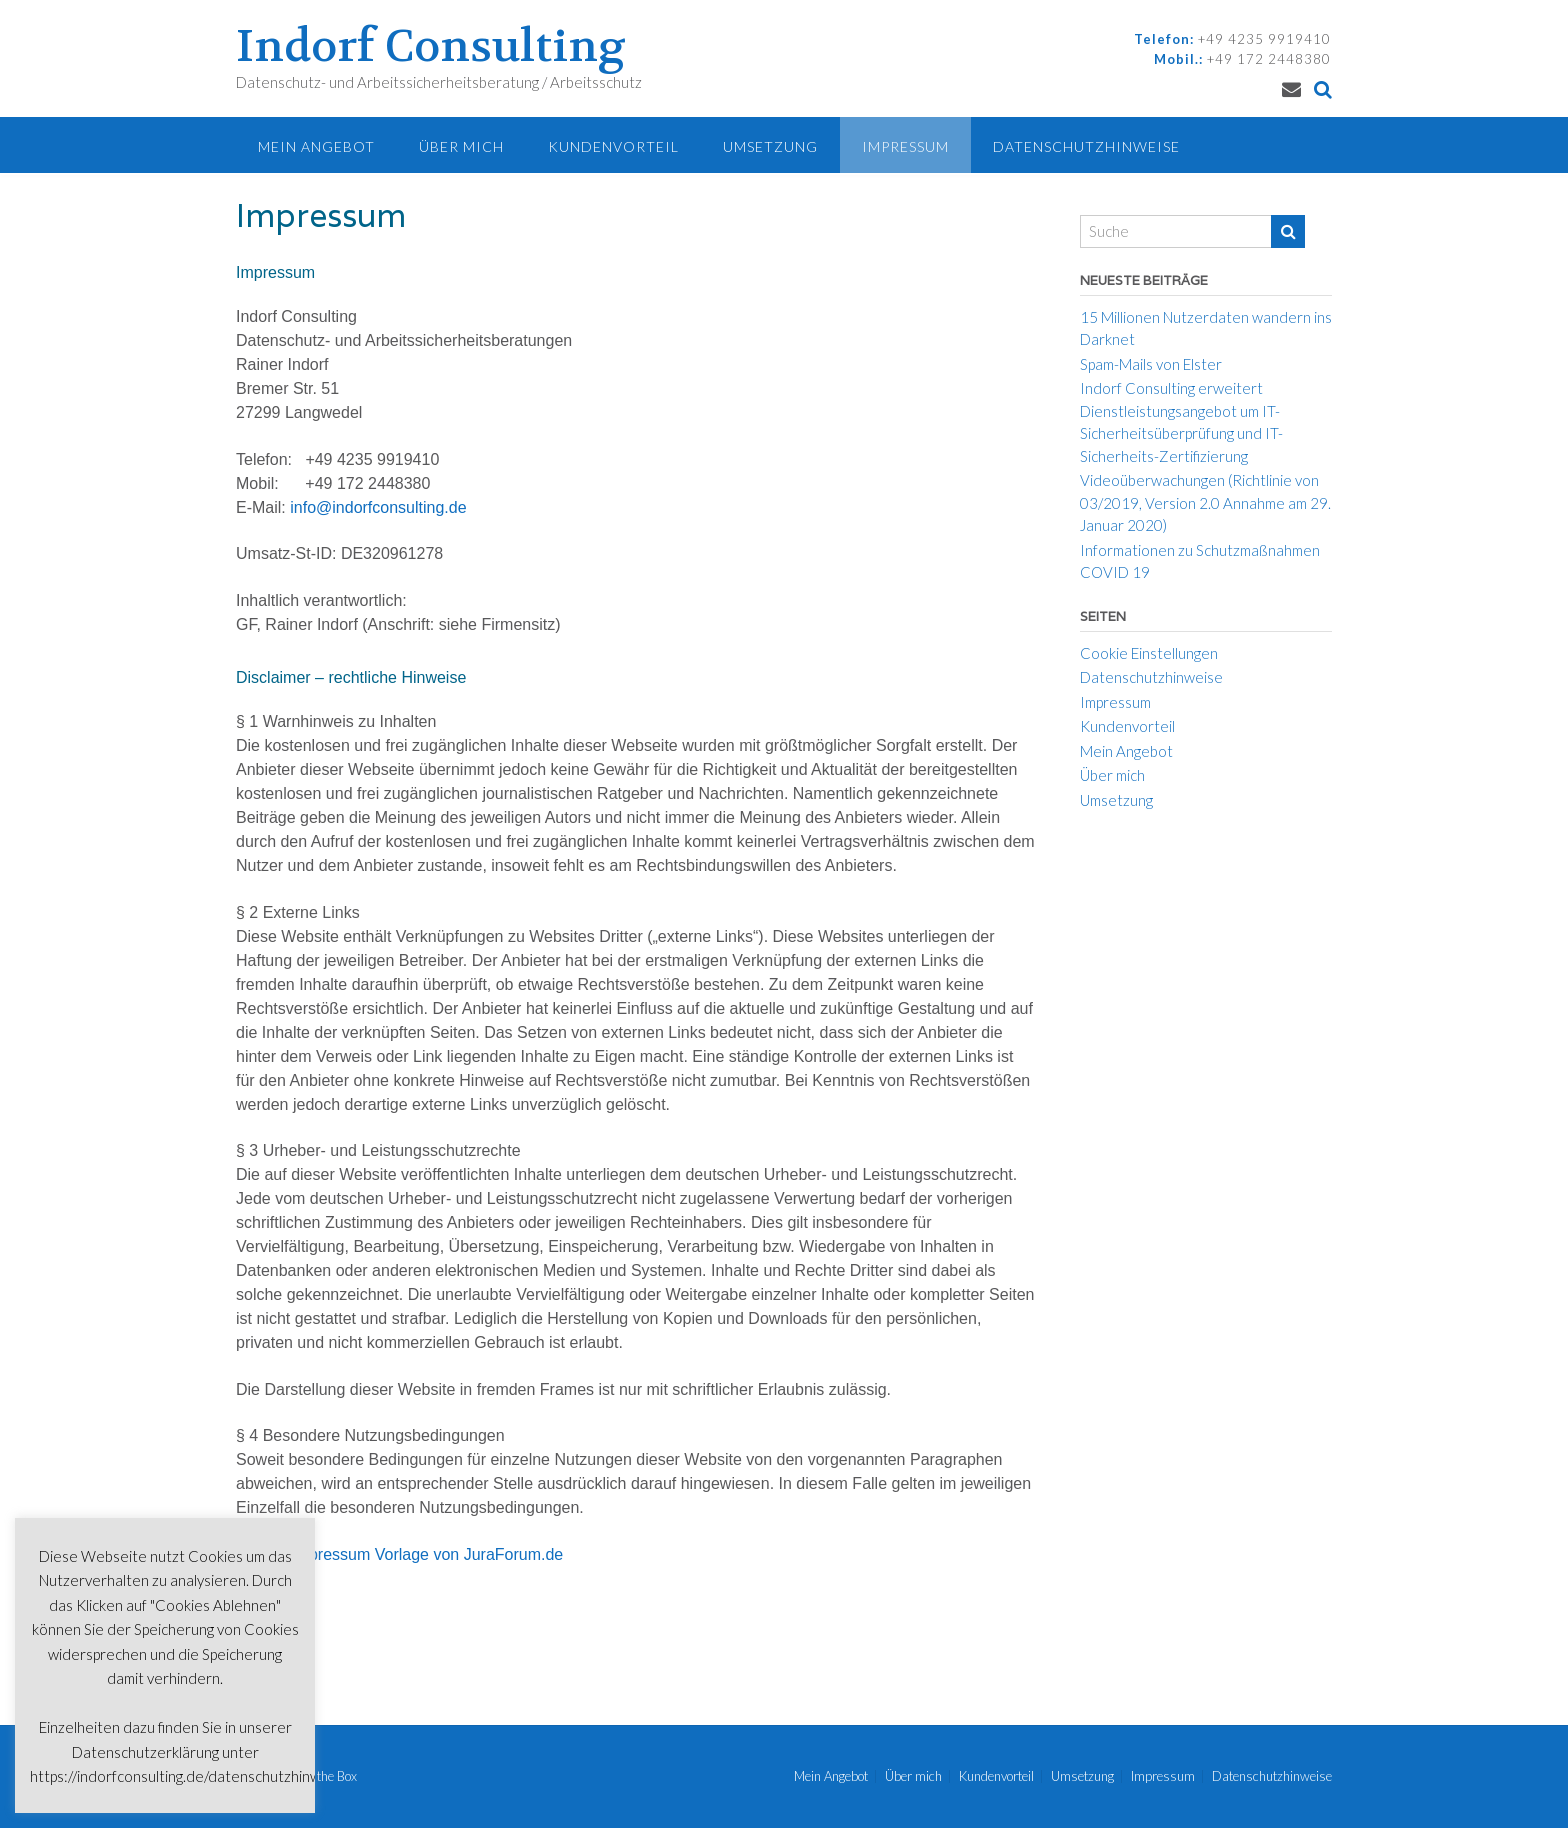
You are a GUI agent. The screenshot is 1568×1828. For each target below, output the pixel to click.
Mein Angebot (316, 146)
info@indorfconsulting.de (378, 507)
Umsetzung (770, 146)
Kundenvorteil (613, 146)
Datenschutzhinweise (1086, 146)
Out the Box (324, 1776)
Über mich (461, 146)
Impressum (905, 146)
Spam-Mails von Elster (1151, 364)
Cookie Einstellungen (1149, 653)
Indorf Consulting (431, 46)
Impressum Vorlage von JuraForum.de (427, 1554)
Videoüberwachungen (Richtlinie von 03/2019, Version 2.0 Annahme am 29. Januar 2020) (1205, 502)
